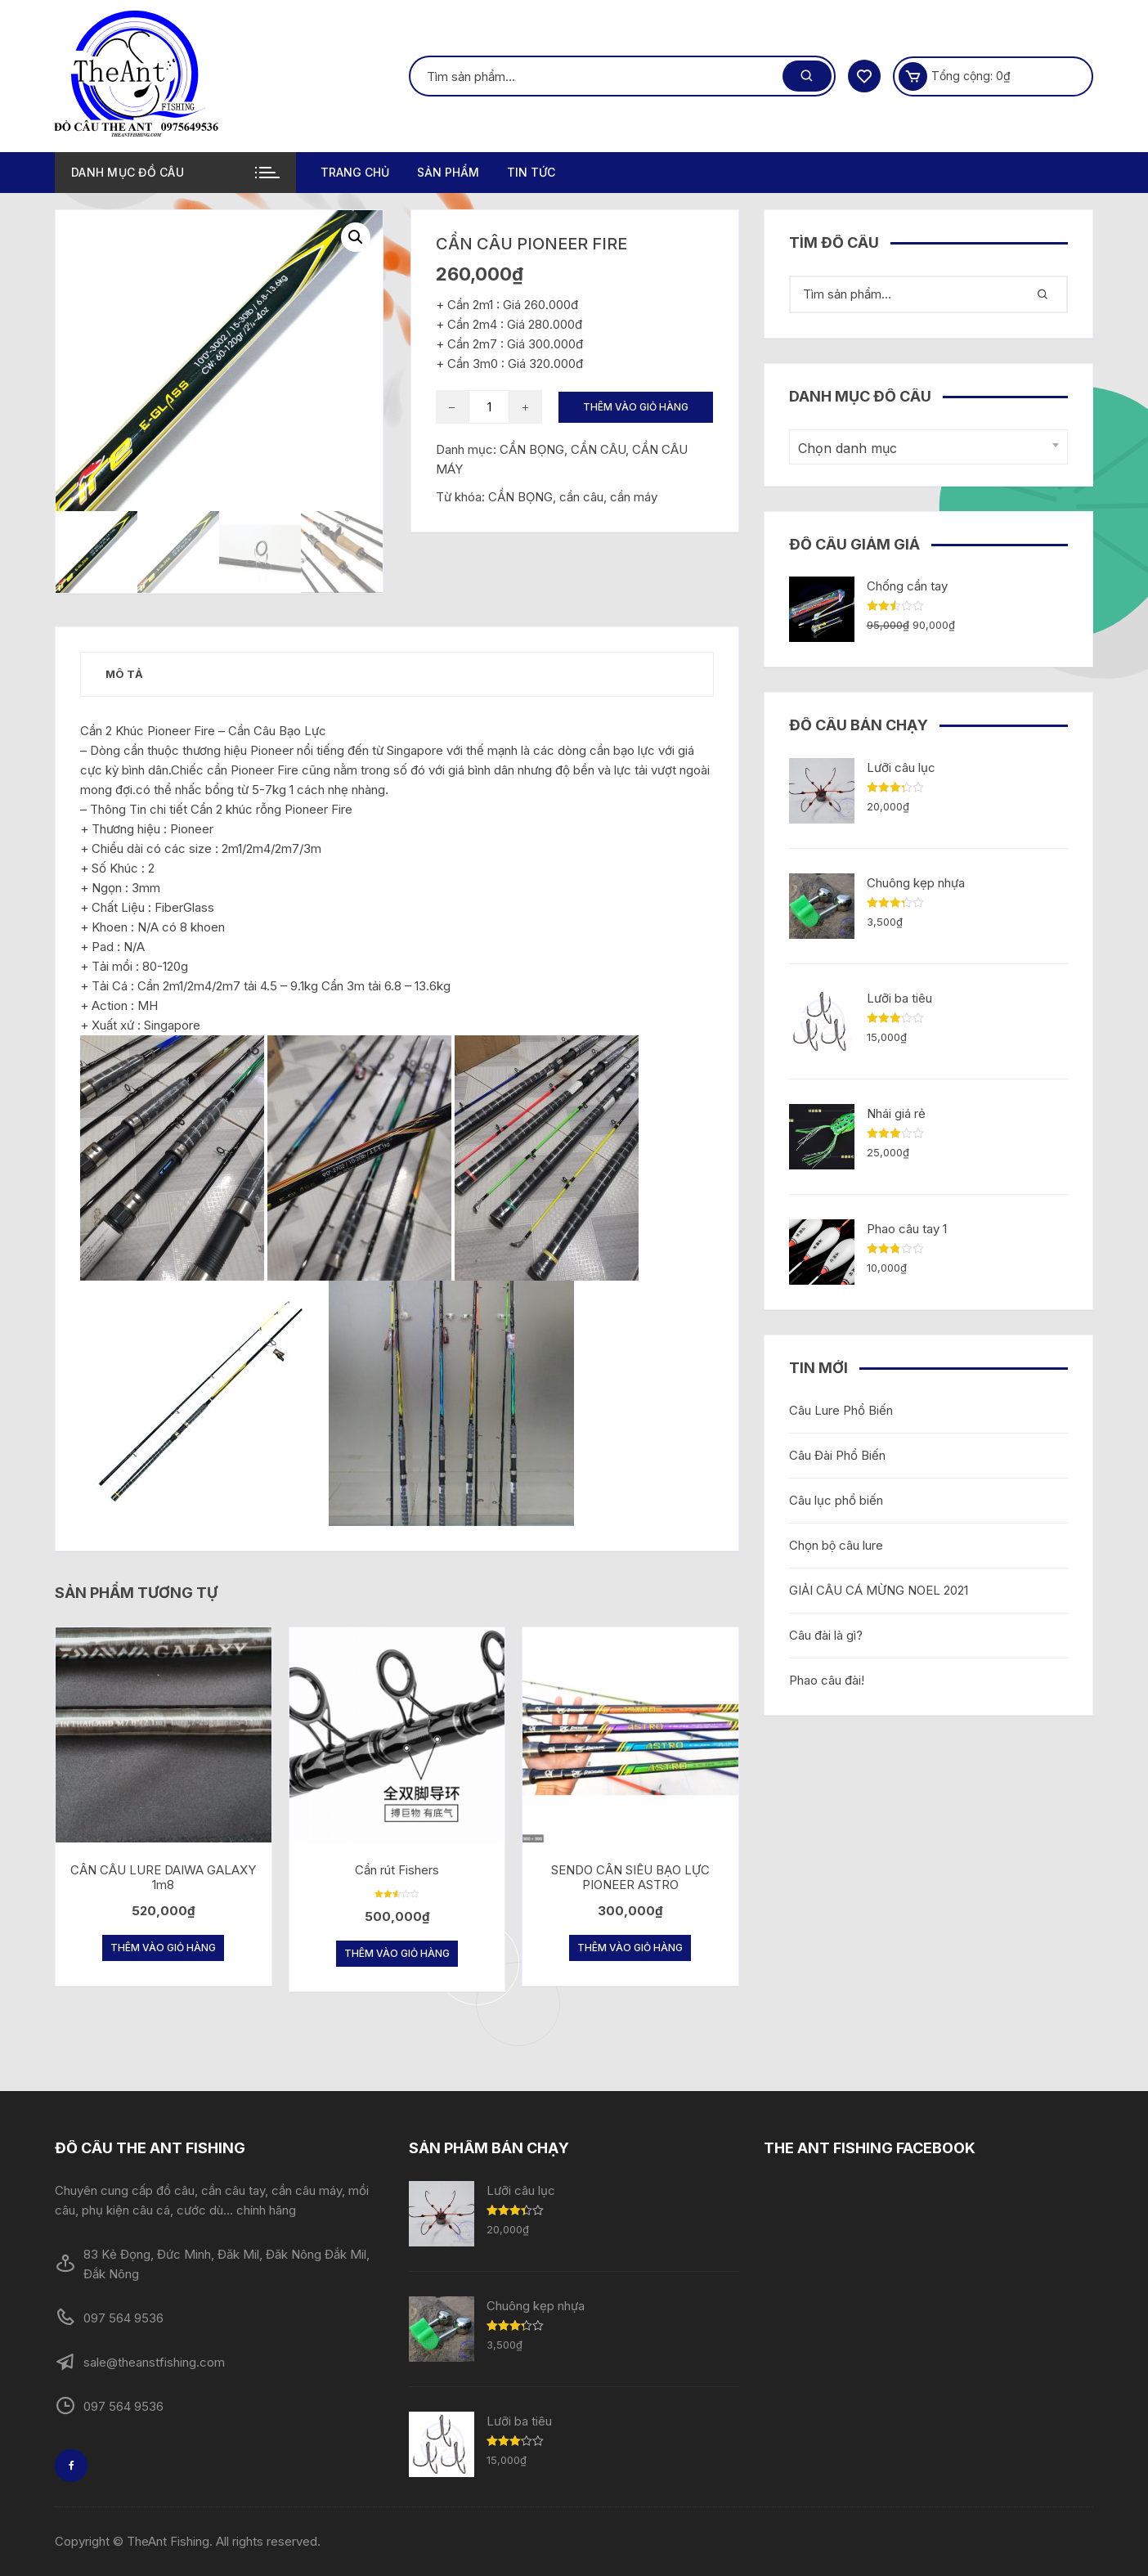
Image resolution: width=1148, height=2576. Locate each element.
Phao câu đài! (826, 1680)
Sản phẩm (448, 172)
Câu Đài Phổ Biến (837, 1455)
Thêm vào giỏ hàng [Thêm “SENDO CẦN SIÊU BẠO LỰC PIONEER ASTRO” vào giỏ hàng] (630, 1947)
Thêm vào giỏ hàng (635, 407)
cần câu (581, 497)
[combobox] (928, 446)
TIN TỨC (531, 172)
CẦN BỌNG (520, 497)
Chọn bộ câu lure (836, 1545)
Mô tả (124, 673)
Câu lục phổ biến (836, 1500)
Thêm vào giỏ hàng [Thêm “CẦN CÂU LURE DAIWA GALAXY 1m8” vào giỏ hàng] (163, 1947)
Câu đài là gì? (826, 1635)
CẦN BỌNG (532, 449)
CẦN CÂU (598, 449)
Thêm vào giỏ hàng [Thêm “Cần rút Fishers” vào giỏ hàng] (397, 1953)
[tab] (124, 674)
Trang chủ (355, 172)
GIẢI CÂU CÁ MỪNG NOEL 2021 (878, 1590)
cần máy (633, 497)
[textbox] (924, 448)
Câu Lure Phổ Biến (841, 1410)
